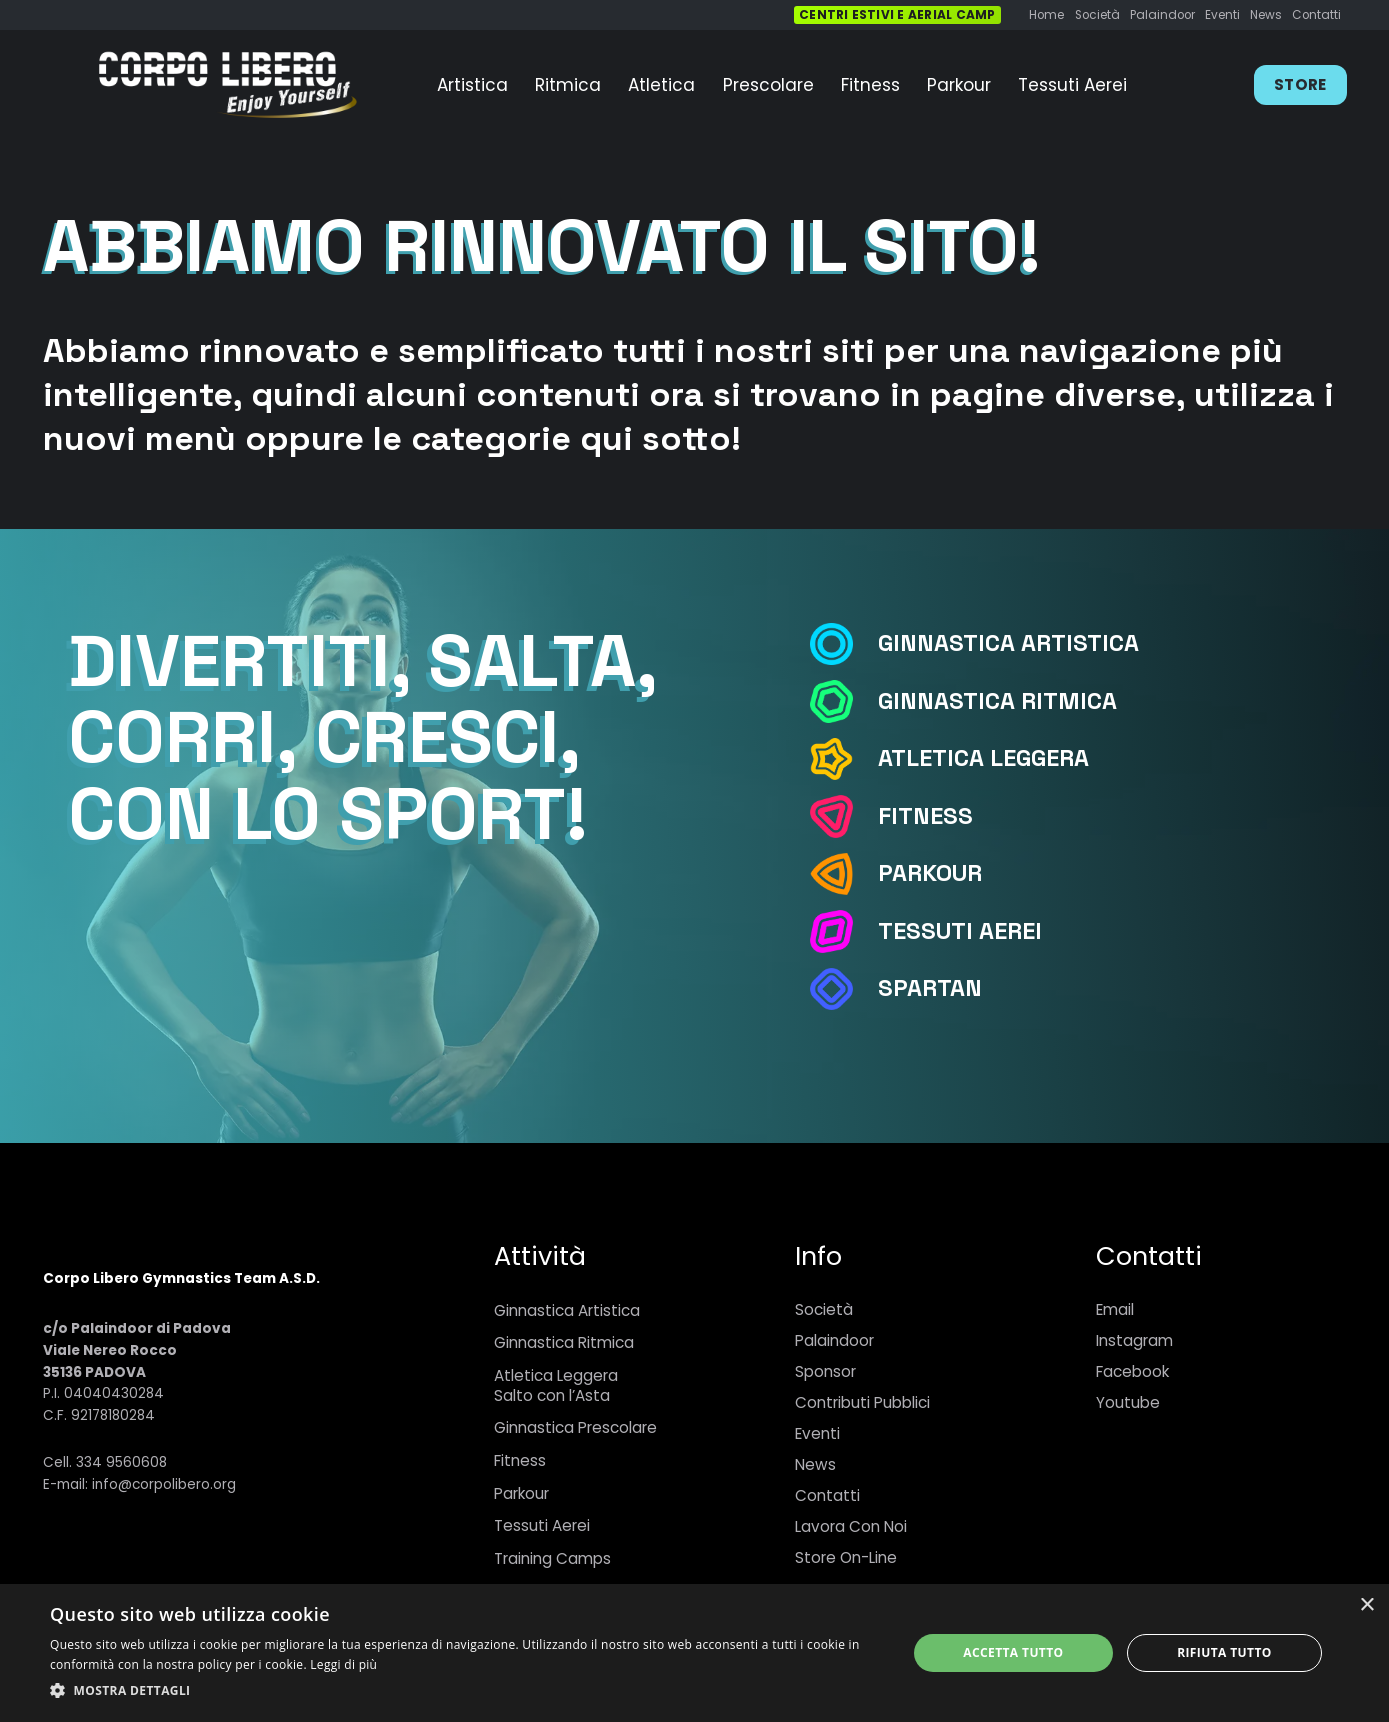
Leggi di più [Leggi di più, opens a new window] (343, 1664)
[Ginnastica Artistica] (843, 644)
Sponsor (825, 1371)
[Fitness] (843, 816)
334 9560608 (121, 1462)
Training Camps (552, 1558)
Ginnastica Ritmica (564, 1342)
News (815, 1464)
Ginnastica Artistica (567, 1310)
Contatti (827, 1495)
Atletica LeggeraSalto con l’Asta (556, 1385)
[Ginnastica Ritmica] (843, 701)
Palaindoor (834, 1340)
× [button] (1366, 1605)
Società (824, 1309)
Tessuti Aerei (542, 1525)
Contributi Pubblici (862, 1402)
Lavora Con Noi (851, 1526)
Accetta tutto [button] (1013, 1652)
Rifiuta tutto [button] (1224, 1652)
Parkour (521, 1493)
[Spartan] (843, 989)
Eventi (817, 1433)
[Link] (227, 85)
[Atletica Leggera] (843, 759)
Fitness (520, 1460)
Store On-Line (846, 1557)
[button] (465, 1691)
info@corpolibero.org (164, 1484)
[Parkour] (843, 874)
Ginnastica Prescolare (575, 1427)
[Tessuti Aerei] (843, 931)
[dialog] (694, 1653)
